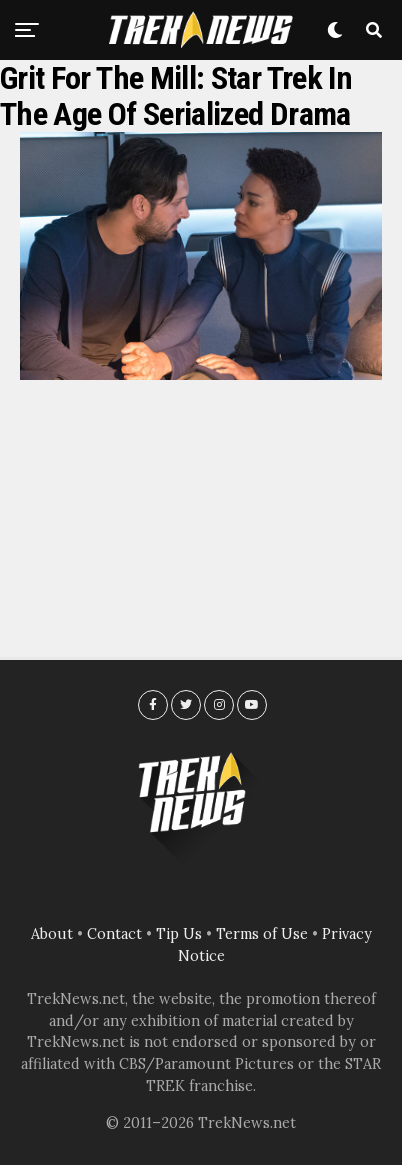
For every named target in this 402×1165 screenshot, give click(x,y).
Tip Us (179, 934)
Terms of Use (262, 934)
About (52, 934)
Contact (114, 934)
